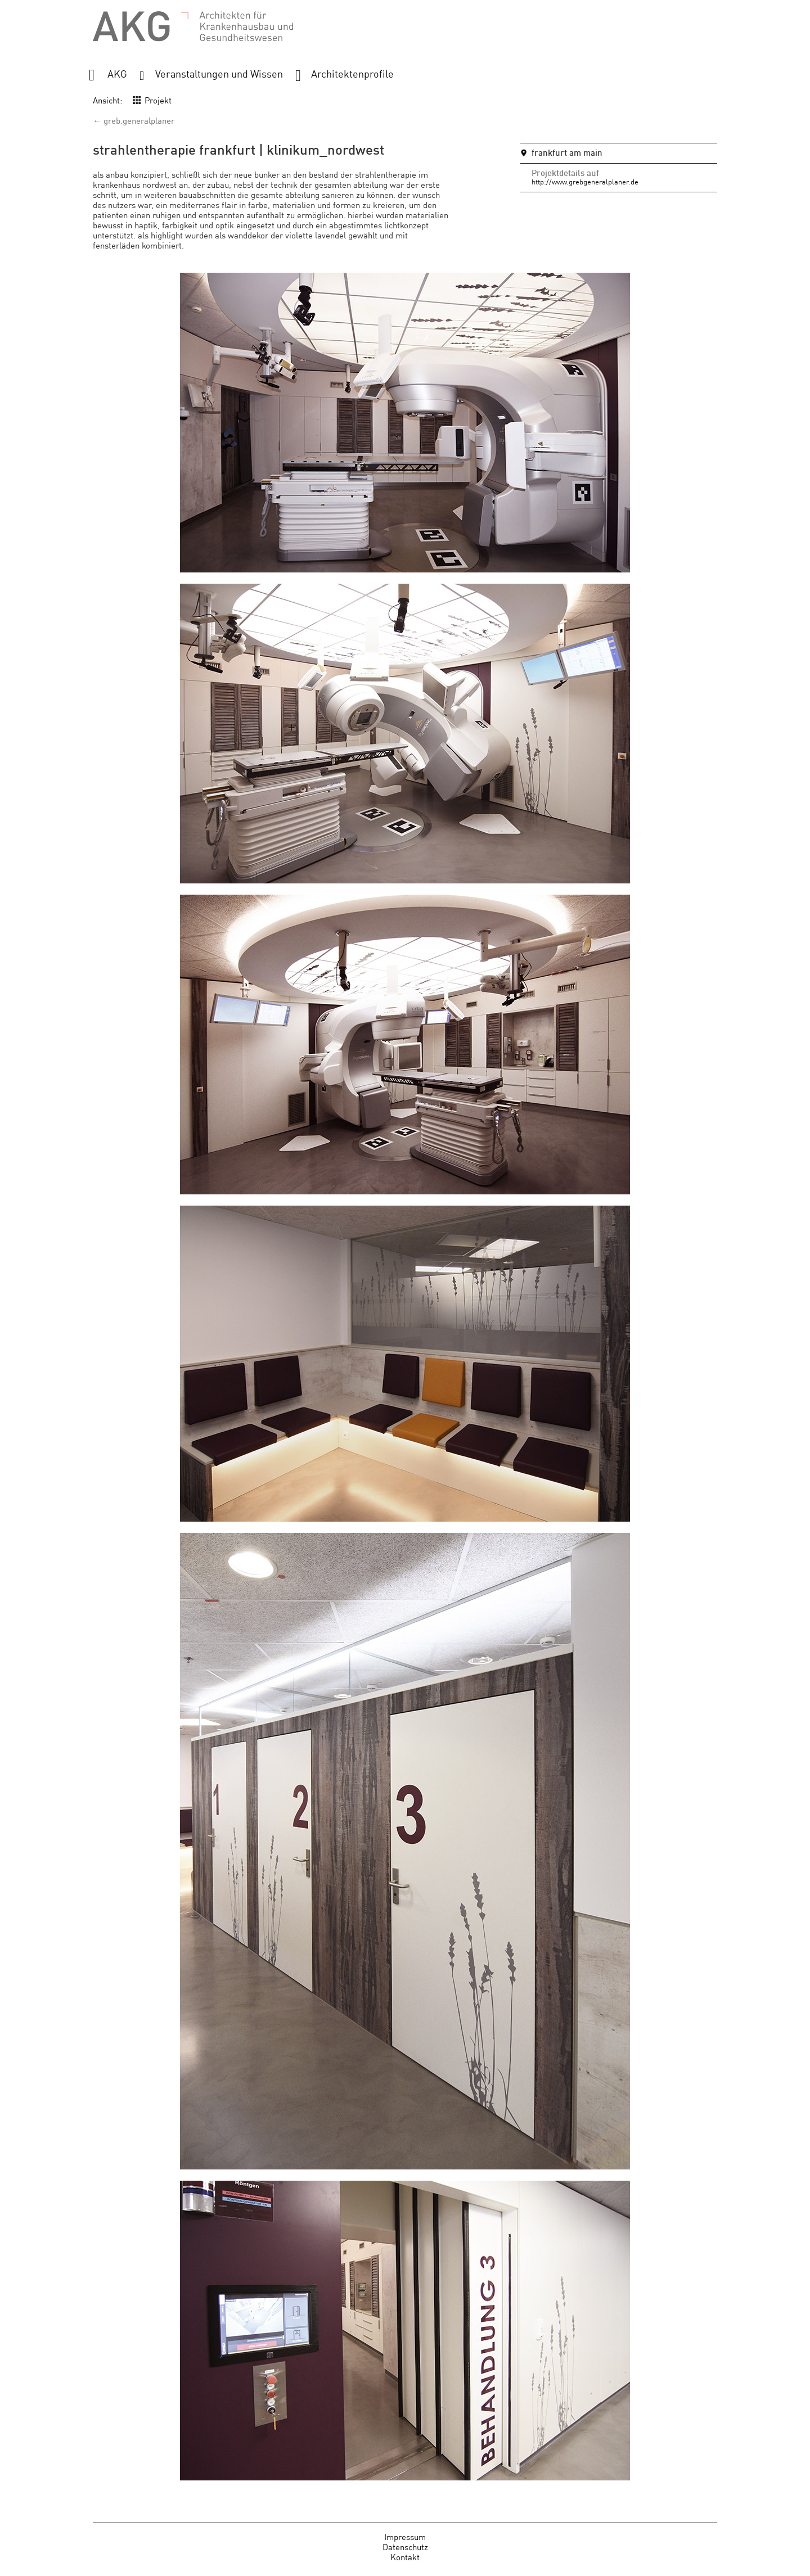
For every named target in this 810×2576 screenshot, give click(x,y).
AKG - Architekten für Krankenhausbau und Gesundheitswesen (193, 26)
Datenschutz (405, 2546)
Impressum (405, 2536)
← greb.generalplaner (133, 120)
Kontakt (405, 2557)
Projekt (158, 100)
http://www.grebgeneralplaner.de (585, 181)
